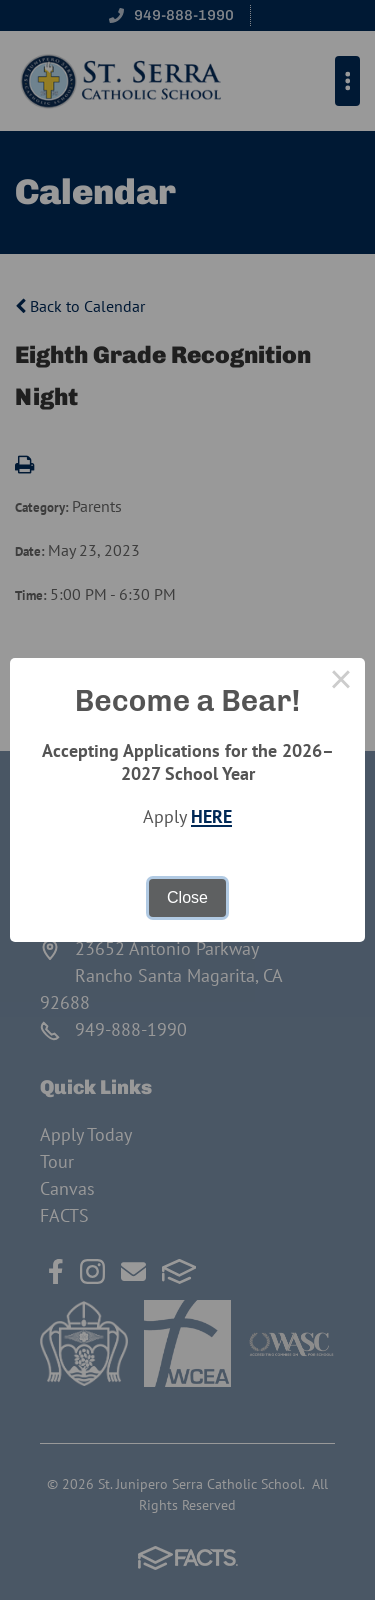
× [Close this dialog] (341, 682)
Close (187, 897)
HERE (211, 816)
